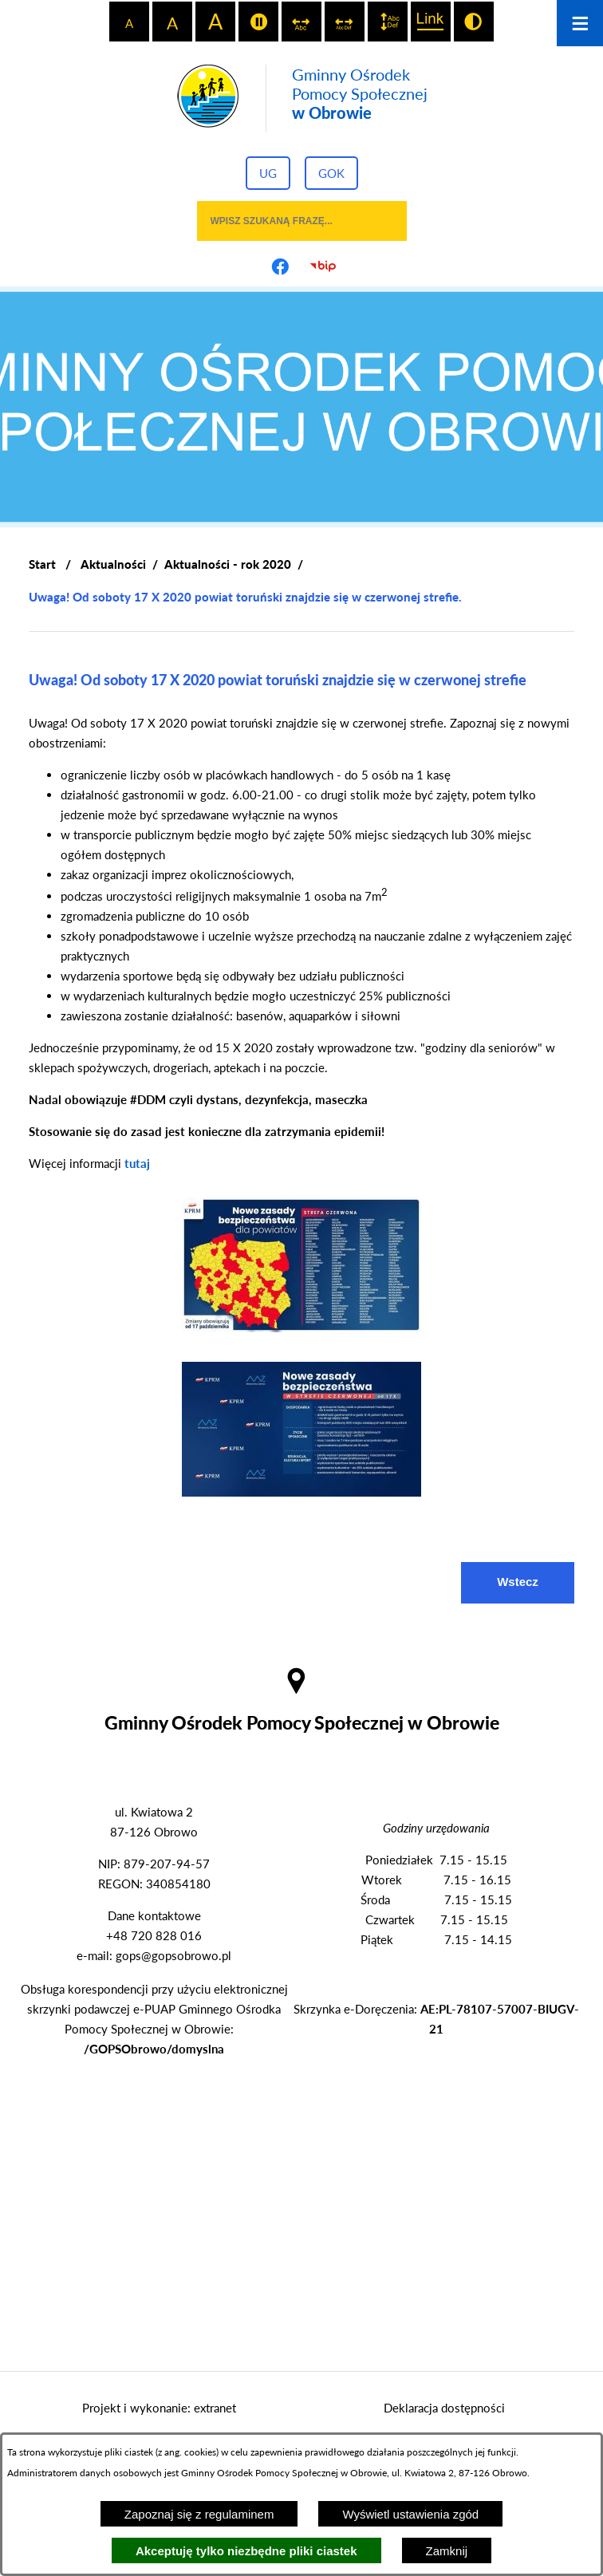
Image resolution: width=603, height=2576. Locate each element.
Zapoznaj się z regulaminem (199, 2514)
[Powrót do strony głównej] (42, 564)
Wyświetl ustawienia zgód (410, 2514)
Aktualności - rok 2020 (227, 564)
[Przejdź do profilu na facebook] (280, 266)
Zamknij (447, 2551)
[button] (301, 1327)
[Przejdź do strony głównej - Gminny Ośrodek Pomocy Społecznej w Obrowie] (302, 98)
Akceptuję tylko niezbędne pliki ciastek (246, 2551)
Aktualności (113, 564)
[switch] (258, 21)
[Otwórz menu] (580, 23)
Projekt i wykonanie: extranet (159, 2407)
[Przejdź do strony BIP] (323, 266)
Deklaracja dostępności (444, 2407)
